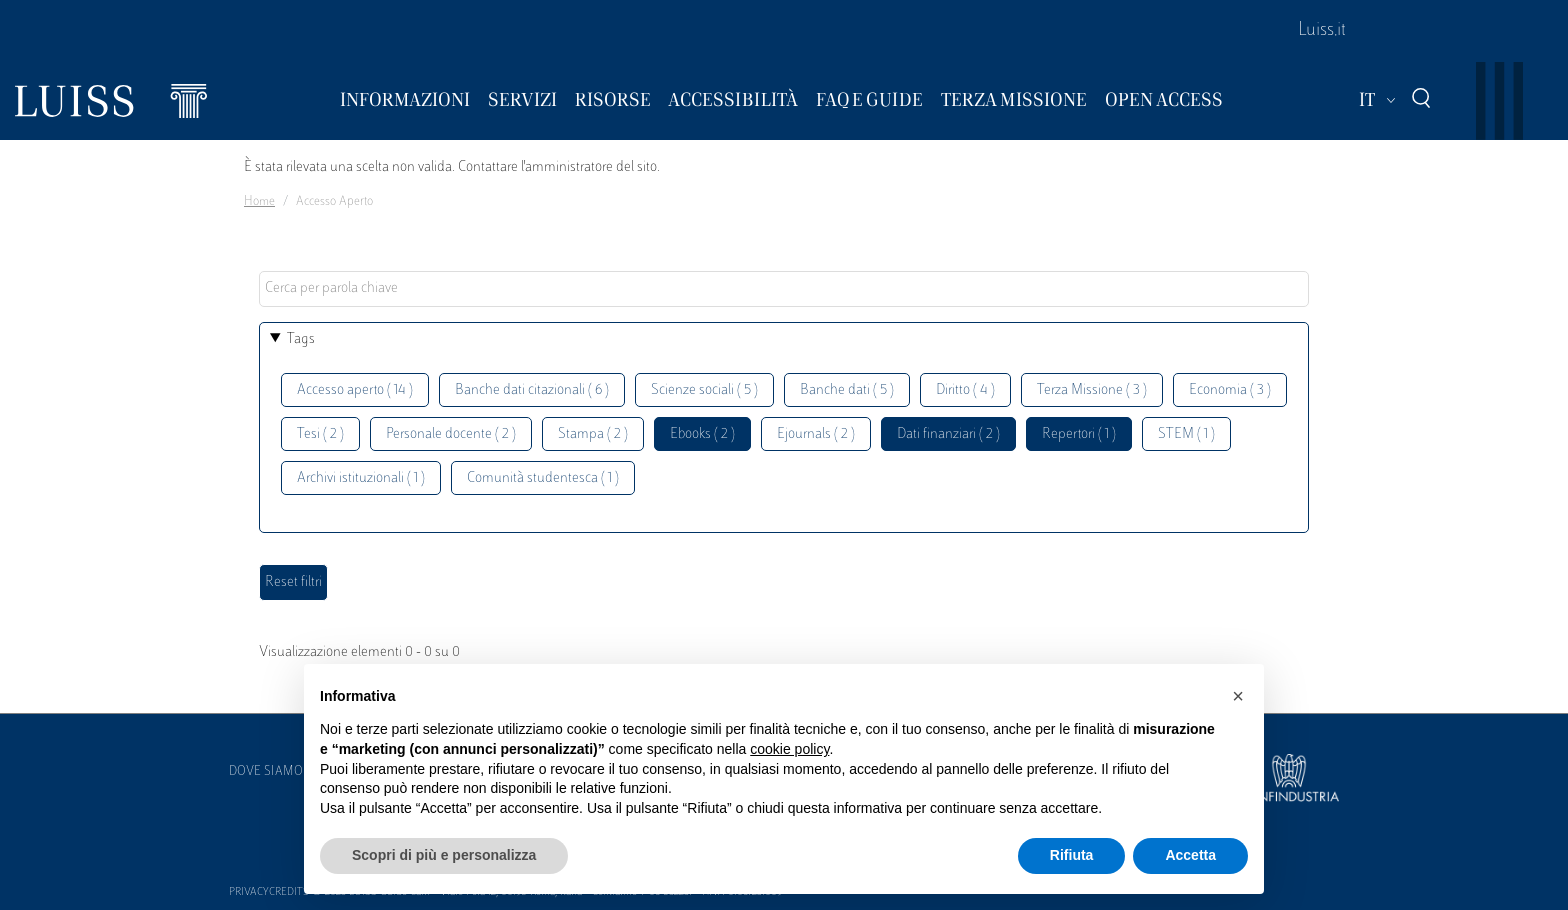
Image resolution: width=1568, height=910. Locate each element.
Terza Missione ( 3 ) (1092, 390)
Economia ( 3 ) (1230, 390)
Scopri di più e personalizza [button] (444, 855)
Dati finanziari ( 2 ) (948, 434)
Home (259, 202)
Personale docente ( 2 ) (451, 434)
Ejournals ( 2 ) (816, 434)
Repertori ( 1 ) (1079, 434)
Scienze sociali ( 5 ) (704, 390)
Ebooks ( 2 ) (702, 434)
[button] (1238, 696)
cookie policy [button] (789, 749)
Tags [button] (301, 339)
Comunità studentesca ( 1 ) (543, 478)
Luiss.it (1322, 31)
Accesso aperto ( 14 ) (355, 390)
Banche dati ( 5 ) (847, 390)
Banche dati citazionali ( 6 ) (532, 390)
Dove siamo (266, 772)
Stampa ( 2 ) (593, 434)
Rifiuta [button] (1072, 855)
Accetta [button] (1190, 855)
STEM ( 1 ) (1186, 434)
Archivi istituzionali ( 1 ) (361, 478)
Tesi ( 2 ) (320, 434)
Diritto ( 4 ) (965, 390)
